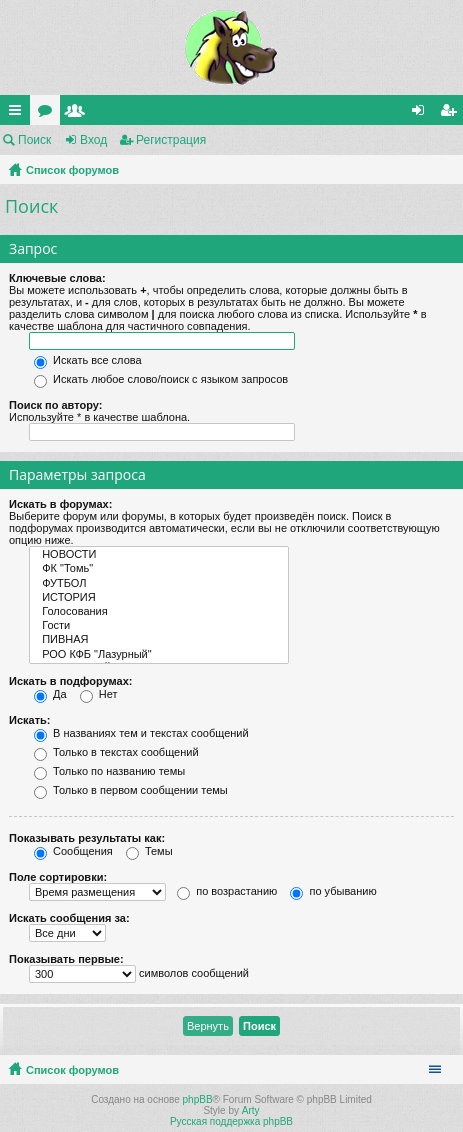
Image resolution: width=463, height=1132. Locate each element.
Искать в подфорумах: (71, 681)
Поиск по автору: (55, 405)
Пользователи (79, 114)
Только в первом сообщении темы (131, 790)
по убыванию (333, 891)
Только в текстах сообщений (116, 752)
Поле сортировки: (58, 877)
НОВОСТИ (159, 555)
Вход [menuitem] (422, 114)
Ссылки (19, 114)
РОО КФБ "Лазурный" (159, 655)
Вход (93, 140)
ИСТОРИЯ (159, 598)
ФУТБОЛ (159, 584)
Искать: (29, 720)
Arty (251, 1110)
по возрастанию (227, 891)
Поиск (34, 140)
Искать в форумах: (60, 504)
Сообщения (73, 851)
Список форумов (72, 170)
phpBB (198, 1099)
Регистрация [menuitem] (452, 114)
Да (50, 694)
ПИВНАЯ (159, 640)
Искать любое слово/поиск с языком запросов (161, 379)
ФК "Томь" (159, 569)
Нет (99, 694)
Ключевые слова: (57, 278)
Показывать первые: (66, 959)
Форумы (49, 114)
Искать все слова (88, 360)
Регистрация (171, 140)
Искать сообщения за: (69, 918)
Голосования (159, 612)
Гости (159, 626)
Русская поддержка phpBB (231, 1121)
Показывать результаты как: (87, 838)
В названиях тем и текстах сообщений (141, 733)
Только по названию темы (109, 771)
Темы (149, 851)
